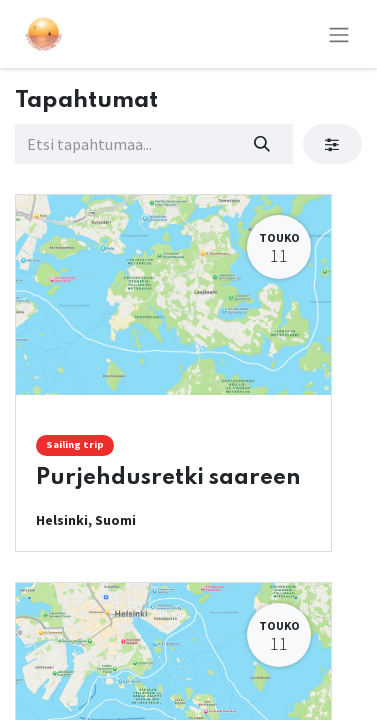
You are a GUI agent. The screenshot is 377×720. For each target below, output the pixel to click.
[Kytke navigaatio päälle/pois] (339, 34)
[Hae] (262, 144)
